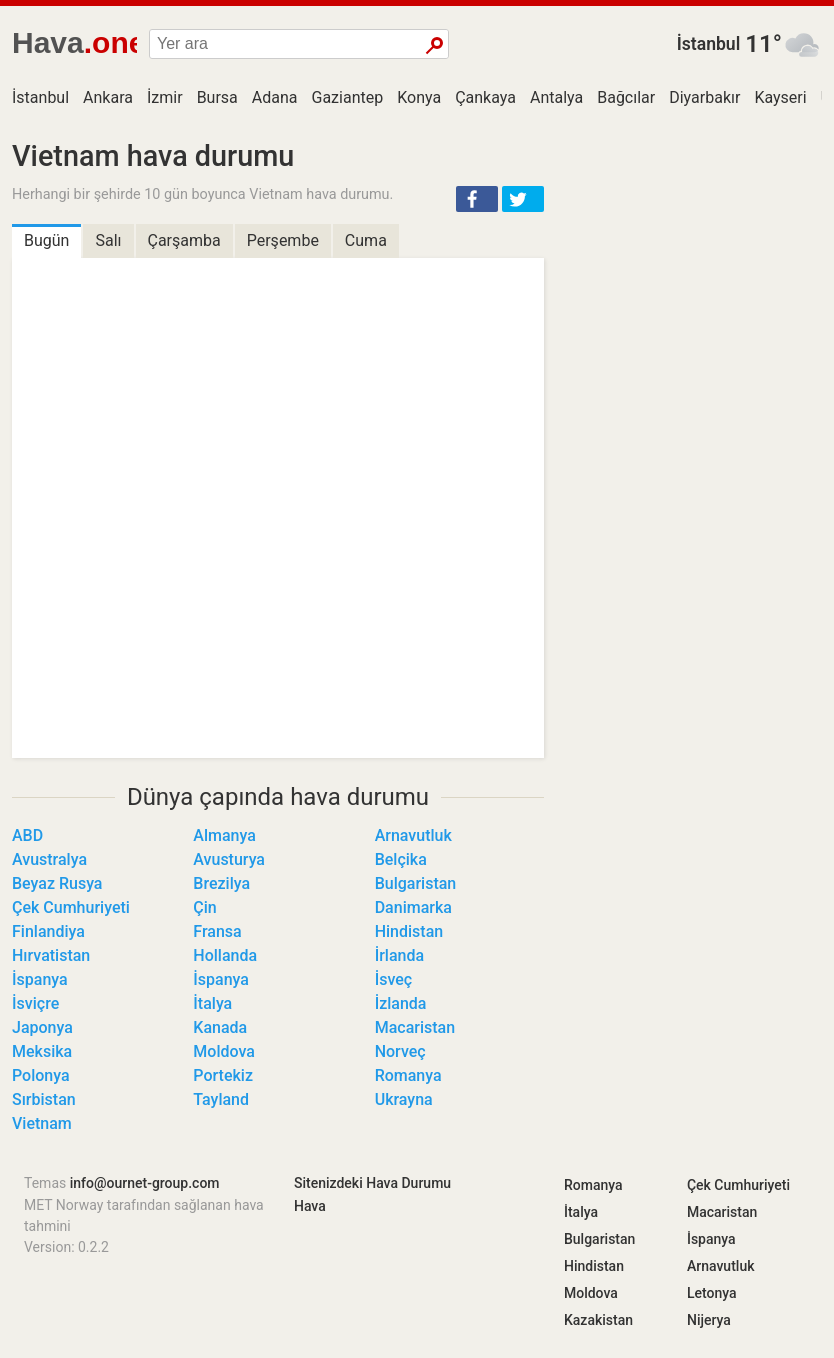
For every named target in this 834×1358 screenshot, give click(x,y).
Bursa (217, 97)
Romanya (408, 1075)
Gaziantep (348, 97)
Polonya (41, 1075)
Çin (204, 907)
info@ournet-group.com (145, 1183)
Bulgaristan (416, 883)
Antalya (556, 97)
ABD (27, 835)
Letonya (712, 1293)
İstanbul (709, 44)
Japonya (42, 1027)
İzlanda (401, 1003)
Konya (419, 97)
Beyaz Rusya (57, 883)
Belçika (401, 859)
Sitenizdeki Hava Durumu (372, 1183)
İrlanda (399, 955)
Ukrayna (404, 1099)
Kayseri (780, 97)
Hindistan (409, 931)
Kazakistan (598, 1320)
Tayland (221, 1099)
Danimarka (413, 907)
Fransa (217, 931)
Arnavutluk (413, 835)
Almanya (224, 835)
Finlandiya (48, 931)
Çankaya (485, 97)
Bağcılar (626, 97)
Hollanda (225, 955)
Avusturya (229, 859)
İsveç (394, 979)
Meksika (42, 1051)
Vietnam (42, 1123)
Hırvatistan (51, 955)
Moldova (224, 1051)
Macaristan (415, 1027)
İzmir (165, 97)
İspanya (40, 979)
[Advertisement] (695, 265)
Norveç (400, 1051)
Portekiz (223, 1075)
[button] (477, 199)
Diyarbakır (704, 97)
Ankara (108, 97)
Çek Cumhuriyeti (71, 907)
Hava (310, 1206)
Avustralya (49, 859)
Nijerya (709, 1320)
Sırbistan (44, 1099)
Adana (275, 97)
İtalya (212, 1003)
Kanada (220, 1027)
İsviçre (35, 1003)
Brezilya (221, 883)
